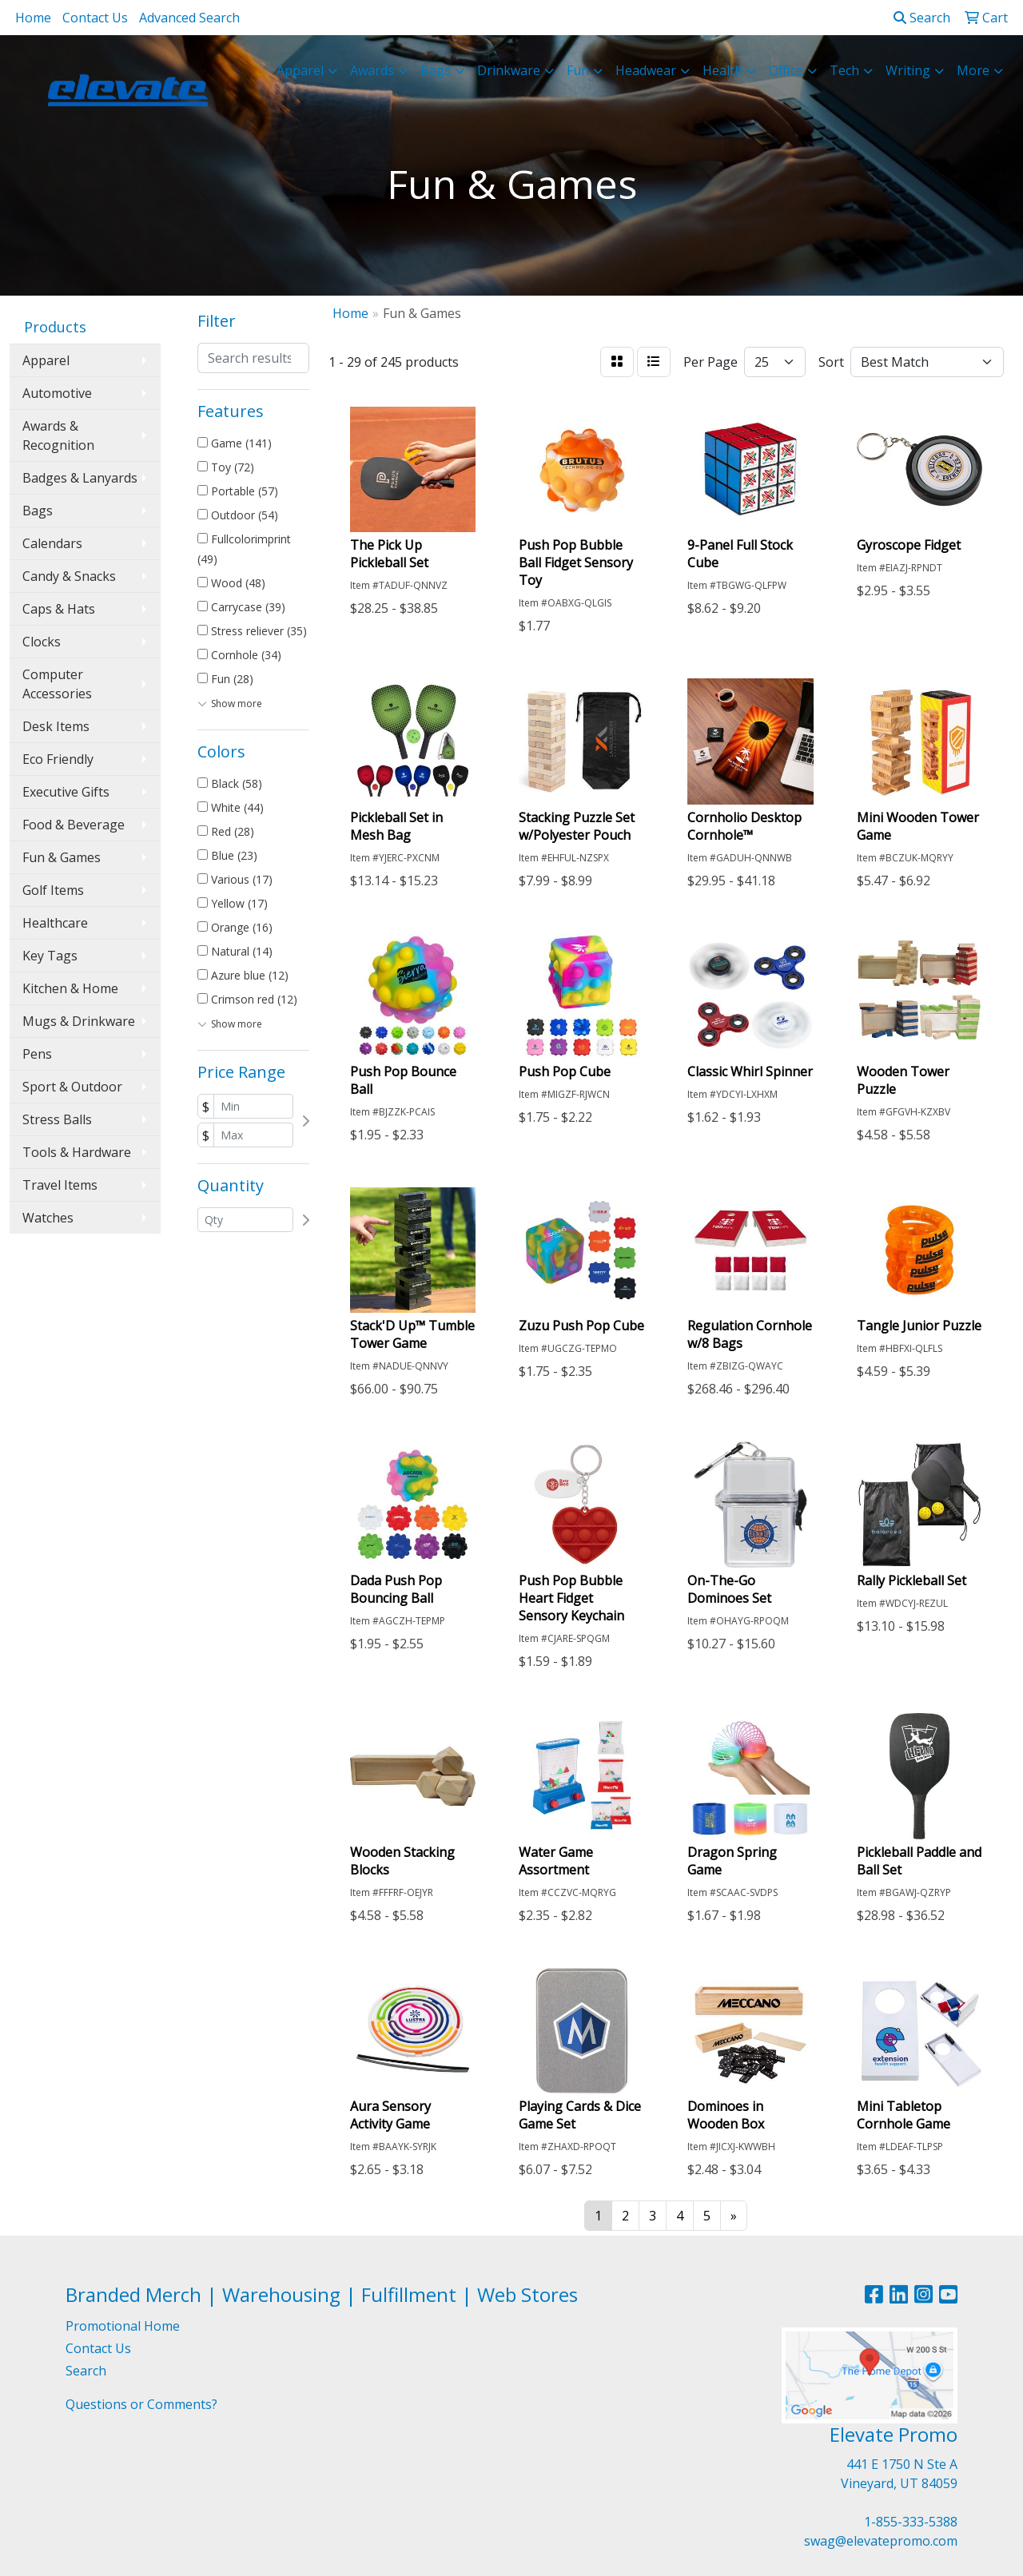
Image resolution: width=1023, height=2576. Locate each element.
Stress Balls (57, 1119)
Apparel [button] (300, 70)
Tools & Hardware (76, 1152)
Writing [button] (908, 70)
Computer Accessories (57, 684)
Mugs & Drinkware (78, 1021)
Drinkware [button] (508, 70)
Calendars (52, 543)
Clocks (41, 641)
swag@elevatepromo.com (880, 2541)
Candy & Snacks (69, 576)
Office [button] (786, 70)
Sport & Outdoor (72, 1086)
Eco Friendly (58, 759)
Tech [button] (844, 70)
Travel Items (60, 1185)
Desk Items (56, 726)
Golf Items (53, 890)
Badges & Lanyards (79, 478)
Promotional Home (123, 2326)
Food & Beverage (73, 824)
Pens (37, 1054)
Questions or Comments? (141, 2404)
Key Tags (50, 955)
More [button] (973, 70)
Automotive (57, 393)
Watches (48, 1217)
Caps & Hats (58, 609)
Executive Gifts (65, 792)
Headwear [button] (645, 70)
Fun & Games (61, 857)
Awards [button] (372, 70)
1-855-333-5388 (910, 2521)
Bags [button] (435, 70)
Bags (37, 510)
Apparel (46, 360)
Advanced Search (189, 17)
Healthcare (55, 923)
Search (922, 17)
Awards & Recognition (58, 435)
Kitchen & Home (70, 988)
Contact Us (95, 17)
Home (33, 17)
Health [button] (722, 70)
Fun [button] (578, 70)
